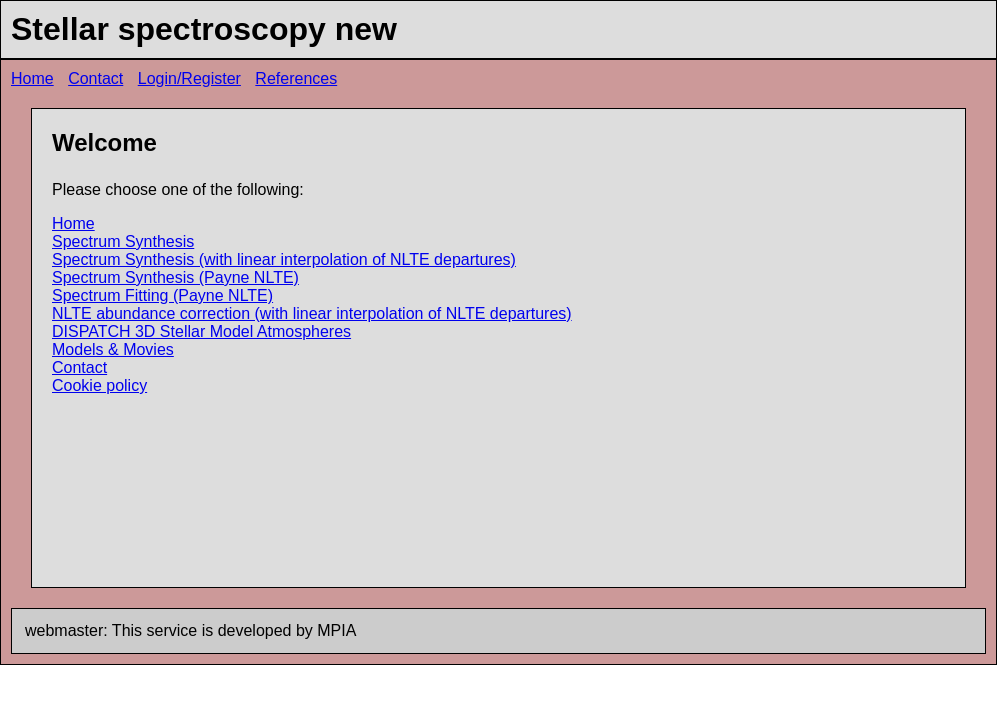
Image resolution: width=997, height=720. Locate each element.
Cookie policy (99, 385)
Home (32, 78)
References (296, 78)
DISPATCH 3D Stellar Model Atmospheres (201, 331)
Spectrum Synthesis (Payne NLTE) (175, 277)
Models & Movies (113, 349)
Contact (95, 78)
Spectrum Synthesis (123, 241)
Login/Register (189, 78)
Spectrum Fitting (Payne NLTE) (162, 295)
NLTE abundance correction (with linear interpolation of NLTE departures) (312, 313)
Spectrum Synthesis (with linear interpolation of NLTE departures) (284, 259)
